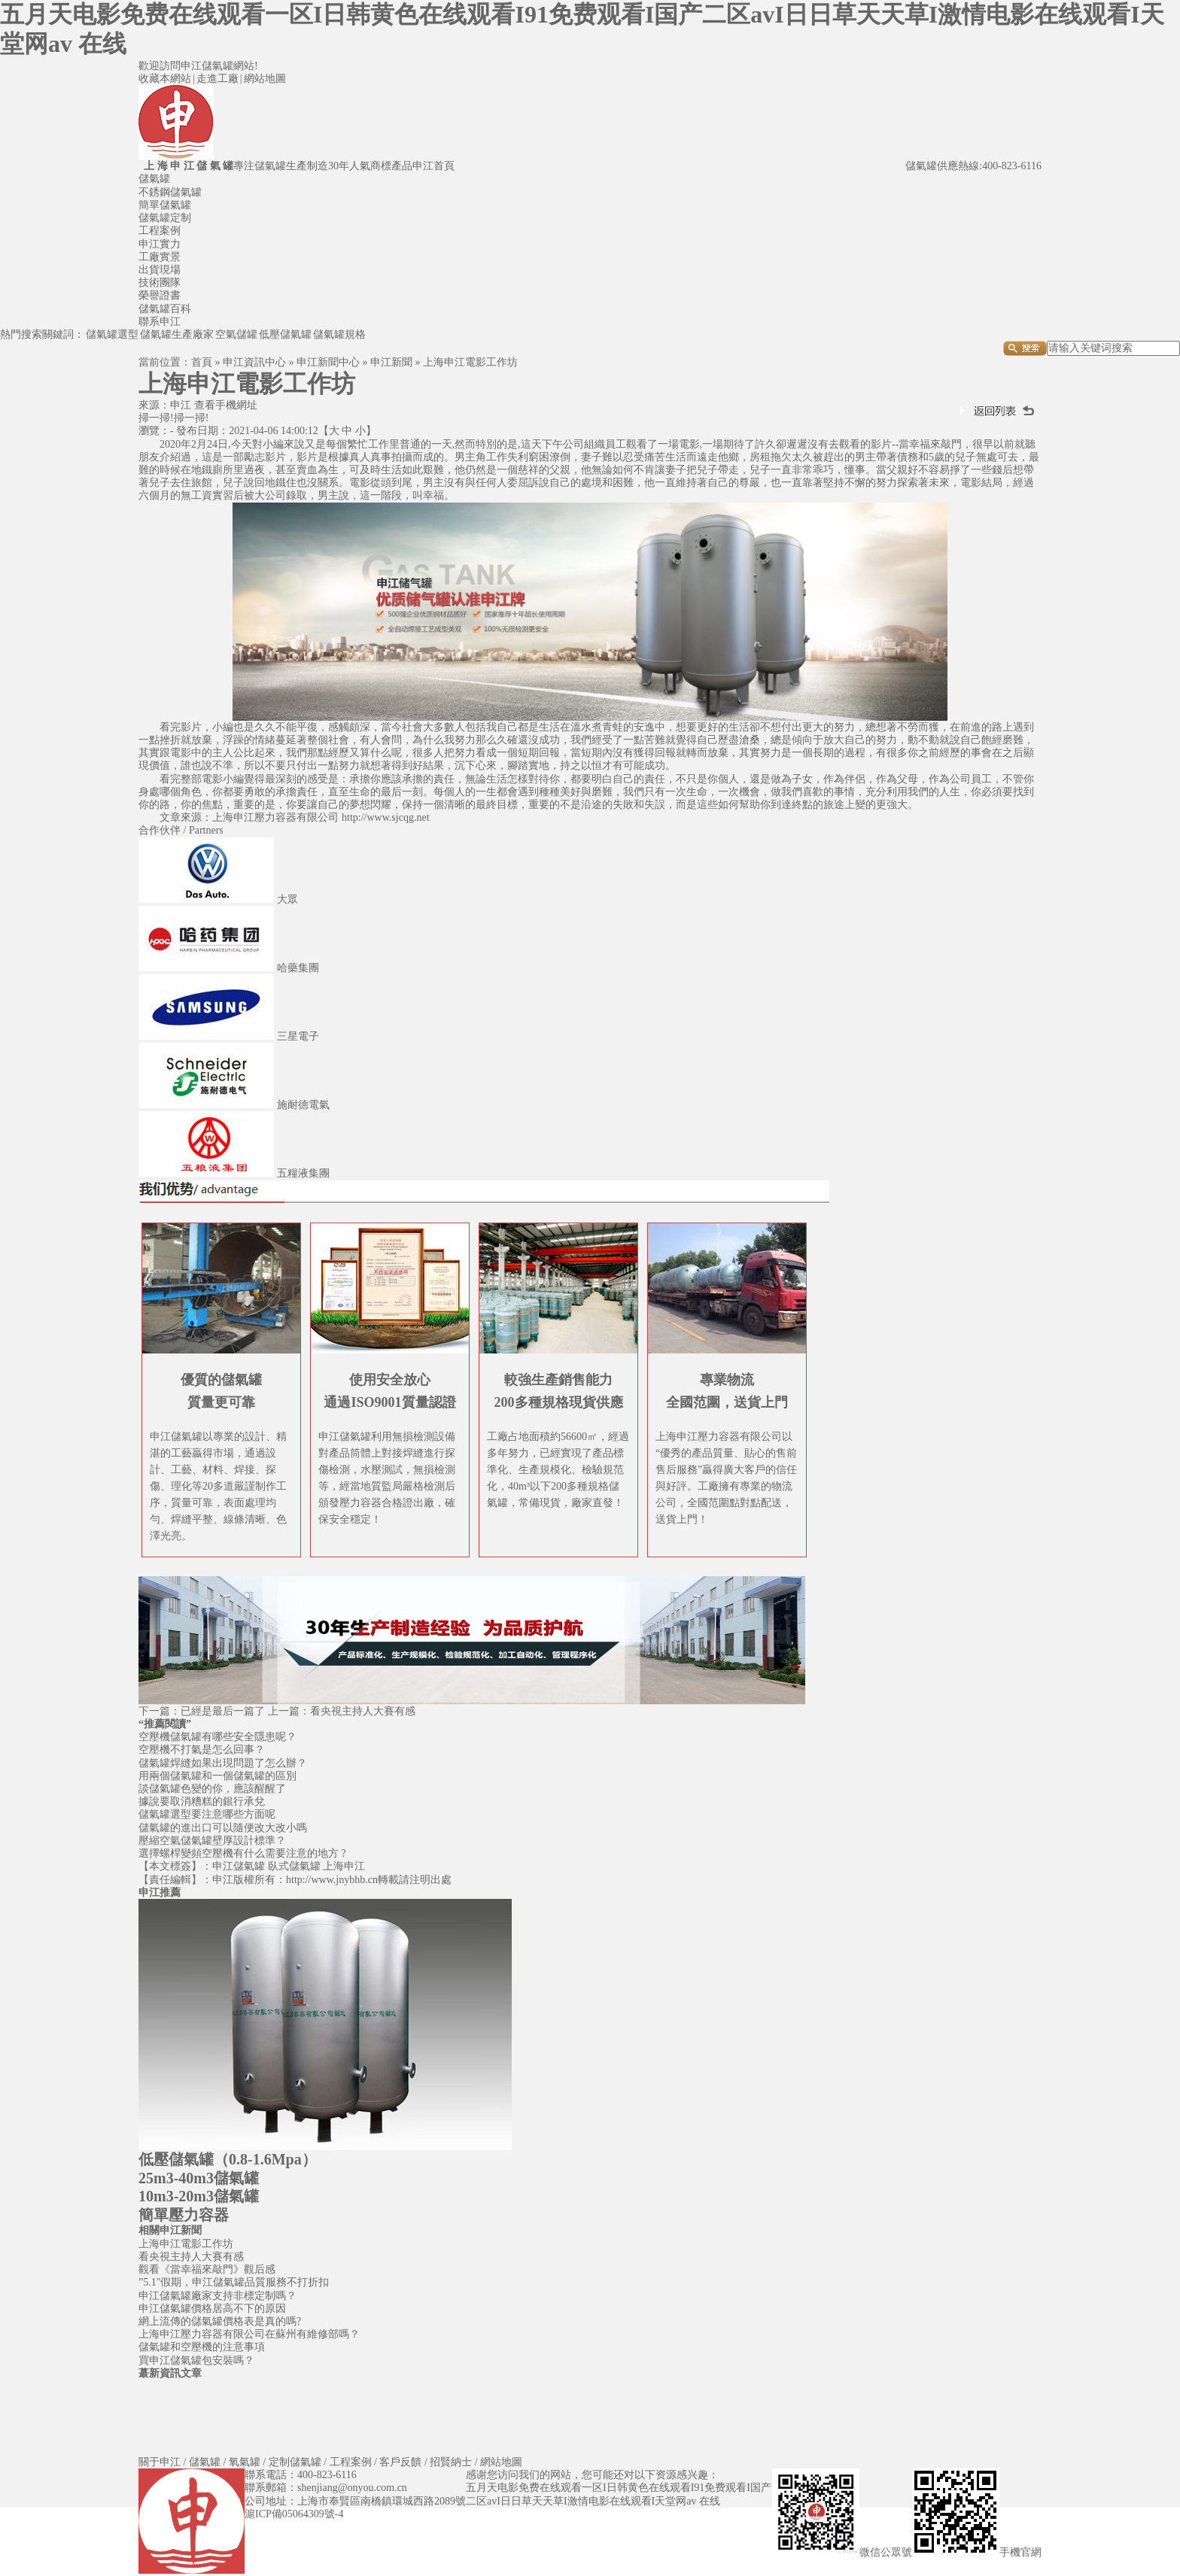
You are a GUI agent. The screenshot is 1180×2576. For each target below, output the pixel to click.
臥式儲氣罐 (294, 1866)
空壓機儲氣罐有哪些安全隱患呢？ (217, 1736)
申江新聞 (391, 362)
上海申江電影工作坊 (470, 362)
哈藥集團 (298, 968)
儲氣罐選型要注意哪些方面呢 (206, 1814)
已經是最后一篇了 (223, 1711)
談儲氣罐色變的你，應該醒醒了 (212, 1788)
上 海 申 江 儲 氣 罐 (185, 166)
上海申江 (344, 1866)
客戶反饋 (400, 2462)
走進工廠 (217, 78)
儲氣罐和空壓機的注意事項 (201, 2347)
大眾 (287, 899)
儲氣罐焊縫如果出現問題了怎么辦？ (222, 1763)
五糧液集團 (303, 1173)
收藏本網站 (164, 78)
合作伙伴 (181, 830)
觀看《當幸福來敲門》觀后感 (206, 2269)
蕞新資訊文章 (170, 2373)
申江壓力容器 (265, 817)
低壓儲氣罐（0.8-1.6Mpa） (227, 2159)
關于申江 (159, 2462)
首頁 (201, 362)
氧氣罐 (244, 2462)
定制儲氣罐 (295, 2462)
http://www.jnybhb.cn (332, 1879)
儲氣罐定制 (164, 217)
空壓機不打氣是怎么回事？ (201, 1749)
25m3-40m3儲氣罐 (198, 2178)
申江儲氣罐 (238, 1866)
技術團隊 (159, 282)
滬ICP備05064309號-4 (294, 2514)
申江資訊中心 (254, 362)
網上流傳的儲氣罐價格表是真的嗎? (219, 2321)
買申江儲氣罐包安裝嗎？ (196, 2360)
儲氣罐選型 (112, 334)
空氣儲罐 (236, 334)
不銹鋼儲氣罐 (170, 192)
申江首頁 (433, 166)
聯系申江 (159, 321)
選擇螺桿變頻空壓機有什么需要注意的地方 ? (242, 1853)
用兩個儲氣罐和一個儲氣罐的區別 (217, 1776)
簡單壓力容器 (183, 2215)
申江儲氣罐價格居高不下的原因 (212, 2308)
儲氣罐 (154, 178)
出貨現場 (159, 269)
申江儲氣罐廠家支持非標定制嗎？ (217, 2295)
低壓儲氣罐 (285, 334)
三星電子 (298, 1036)
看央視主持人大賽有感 (362, 1711)
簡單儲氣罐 (164, 205)
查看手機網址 (225, 405)
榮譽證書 (159, 295)
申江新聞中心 (328, 362)
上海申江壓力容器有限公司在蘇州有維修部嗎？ (249, 2334)
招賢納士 (451, 2462)
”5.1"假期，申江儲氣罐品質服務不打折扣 (233, 2282)
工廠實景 (159, 257)
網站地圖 (265, 78)
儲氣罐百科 (164, 308)
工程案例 (159, 230)
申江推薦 (159, 1892)
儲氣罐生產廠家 (177, 334)
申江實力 (159, 244)
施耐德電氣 (303, 1104)
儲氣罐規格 (339, 334)
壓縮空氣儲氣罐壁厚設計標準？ (212, 1840)
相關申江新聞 (170, 2230)
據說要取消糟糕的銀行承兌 (201, 1801)
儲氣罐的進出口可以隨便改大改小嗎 (222, 1827)
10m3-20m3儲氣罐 (198, 2196)
